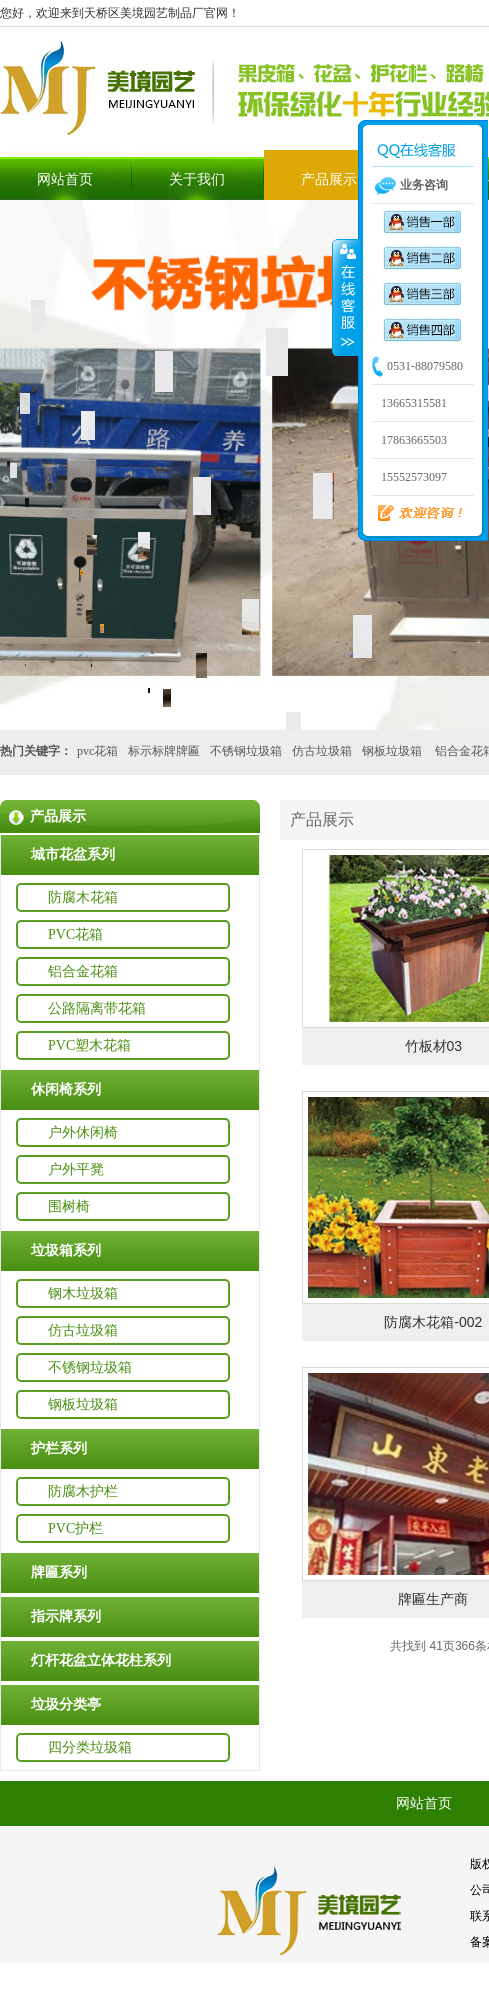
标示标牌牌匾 (164, 751)
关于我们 (197, 179)
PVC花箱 (75, 934)
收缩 (346, 297)
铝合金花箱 (83, 971)
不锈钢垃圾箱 (246, 751)
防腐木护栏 (83, 1491)
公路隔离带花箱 (97, 1008)
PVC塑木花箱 (89, 1045)
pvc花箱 (97, 751)
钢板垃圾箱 (392, 751)
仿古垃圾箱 (322, 751)
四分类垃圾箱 (90, 1747)
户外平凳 (76, 1169)
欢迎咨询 (412, 514)
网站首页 (65, 179)
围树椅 (69, 1206)
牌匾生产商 (433, 1599)
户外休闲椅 (83, 1132)
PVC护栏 (75, 1528)
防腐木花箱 (83, 897)
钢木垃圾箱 (83, 1293)
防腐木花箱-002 (433, 1322)
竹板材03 (434, 1046)
